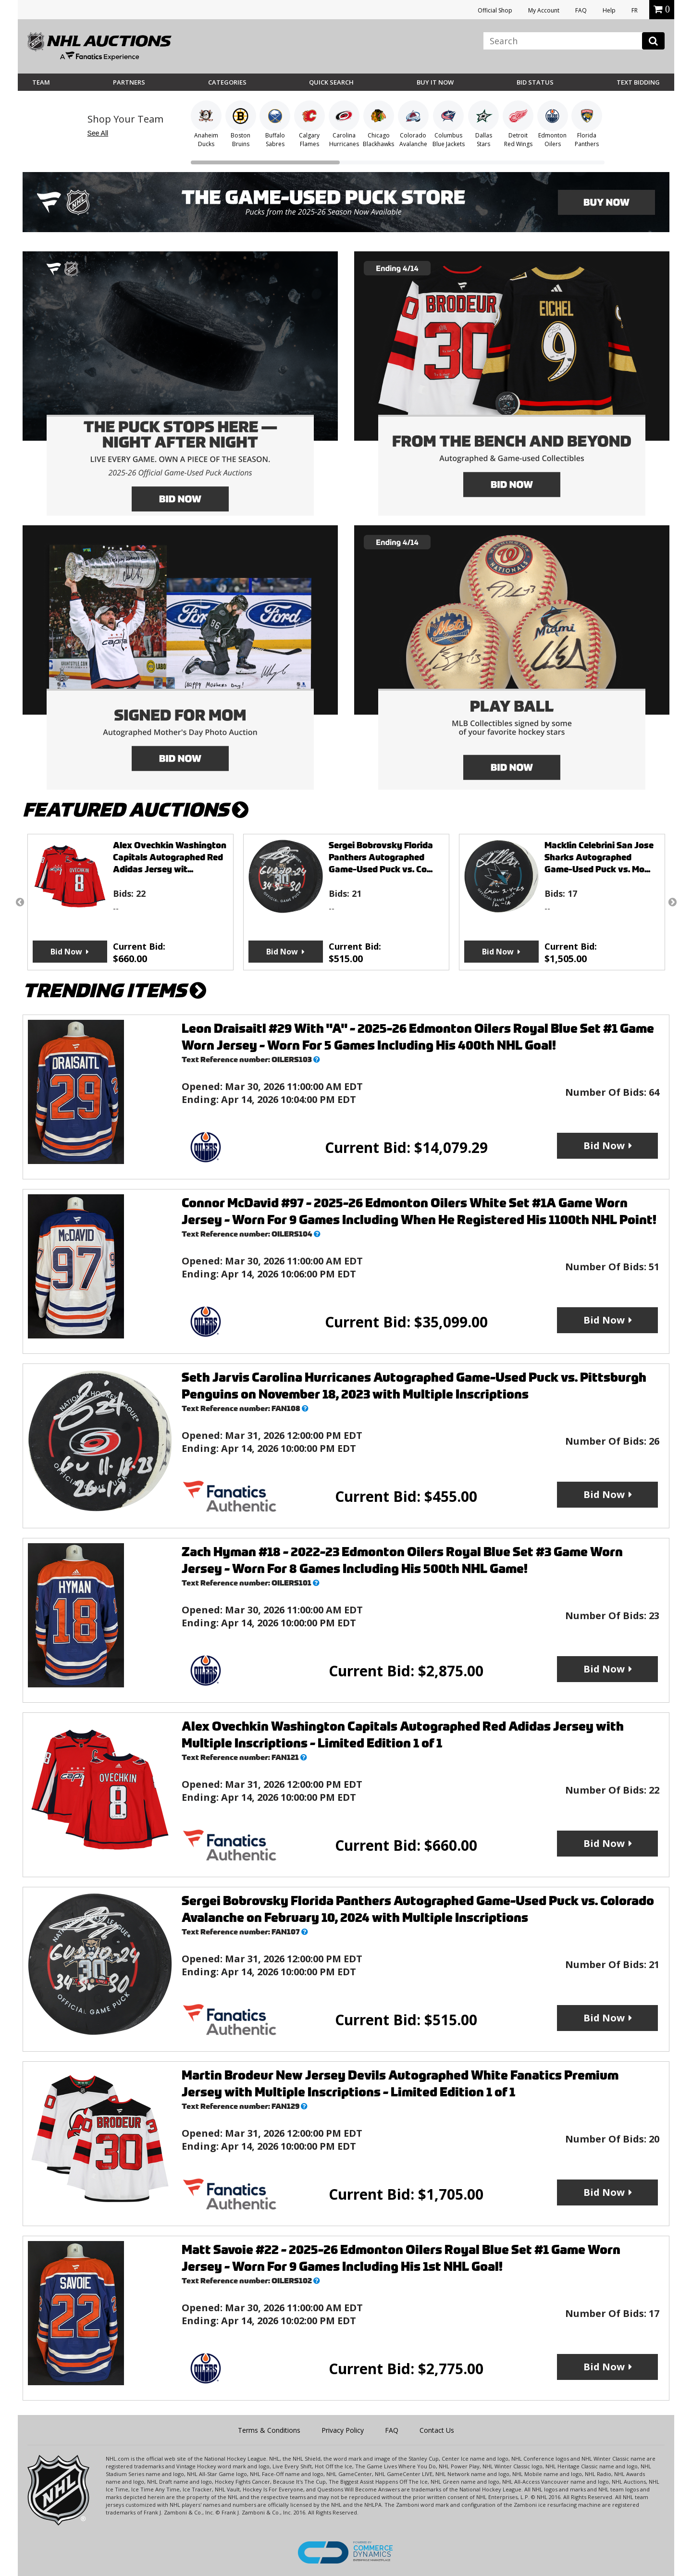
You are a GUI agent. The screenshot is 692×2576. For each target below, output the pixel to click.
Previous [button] (20, 902)
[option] (130, 902)
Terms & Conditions (269, 2430)
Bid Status (535, 82)
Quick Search (331, 82)
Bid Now (66, 951)
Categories (227, 82)
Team (41, 82)
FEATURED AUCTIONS (135, 810)
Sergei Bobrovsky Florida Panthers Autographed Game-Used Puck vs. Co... (381, 857)
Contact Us (437, 2430)
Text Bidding (638, 82)
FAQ (581, 10)
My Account (543, 10)
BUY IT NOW (435, 82)
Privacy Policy (342, 2430)
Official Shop (495, 10)
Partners (129, 82)
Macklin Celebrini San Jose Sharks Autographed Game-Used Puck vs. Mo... (599, 857)
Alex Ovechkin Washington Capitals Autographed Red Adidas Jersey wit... (169, 857)
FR (634, 10)
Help (609, 10)
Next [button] (672, 902)
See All (98, 133)
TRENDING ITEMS (114, 990)
